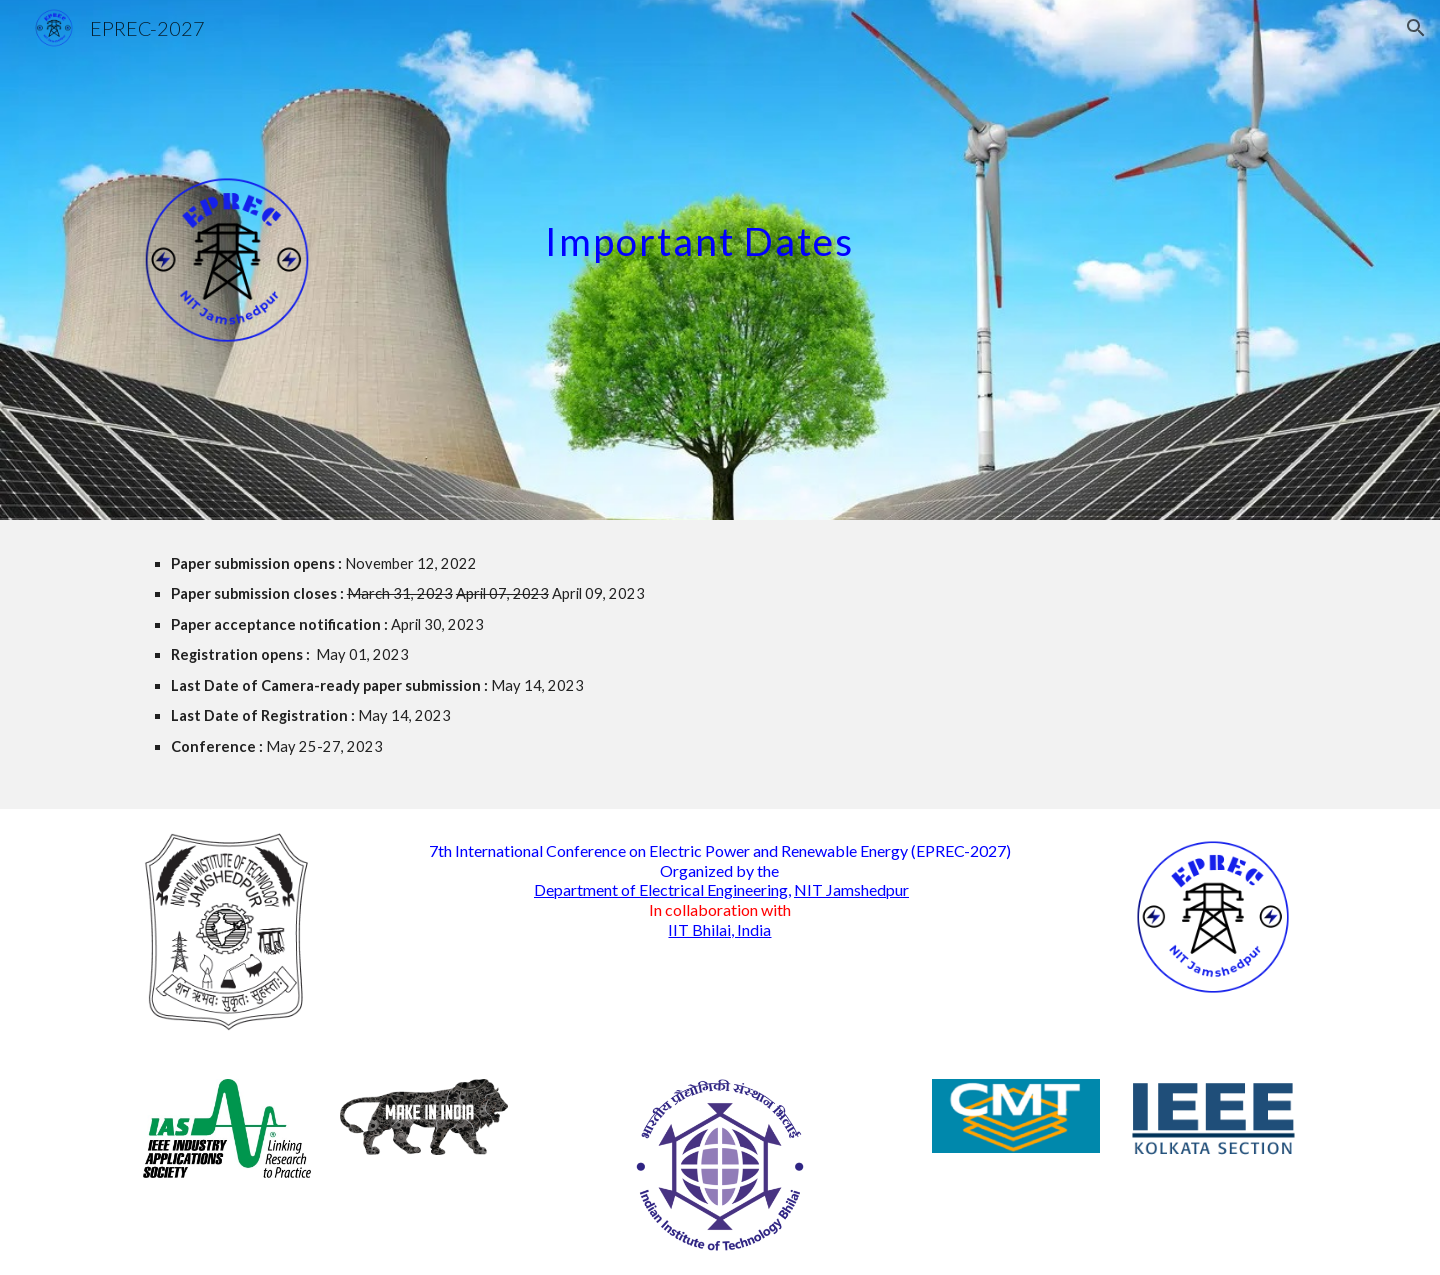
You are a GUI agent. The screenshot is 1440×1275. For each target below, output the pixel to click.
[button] (1416, 28)
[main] (917, 223)
